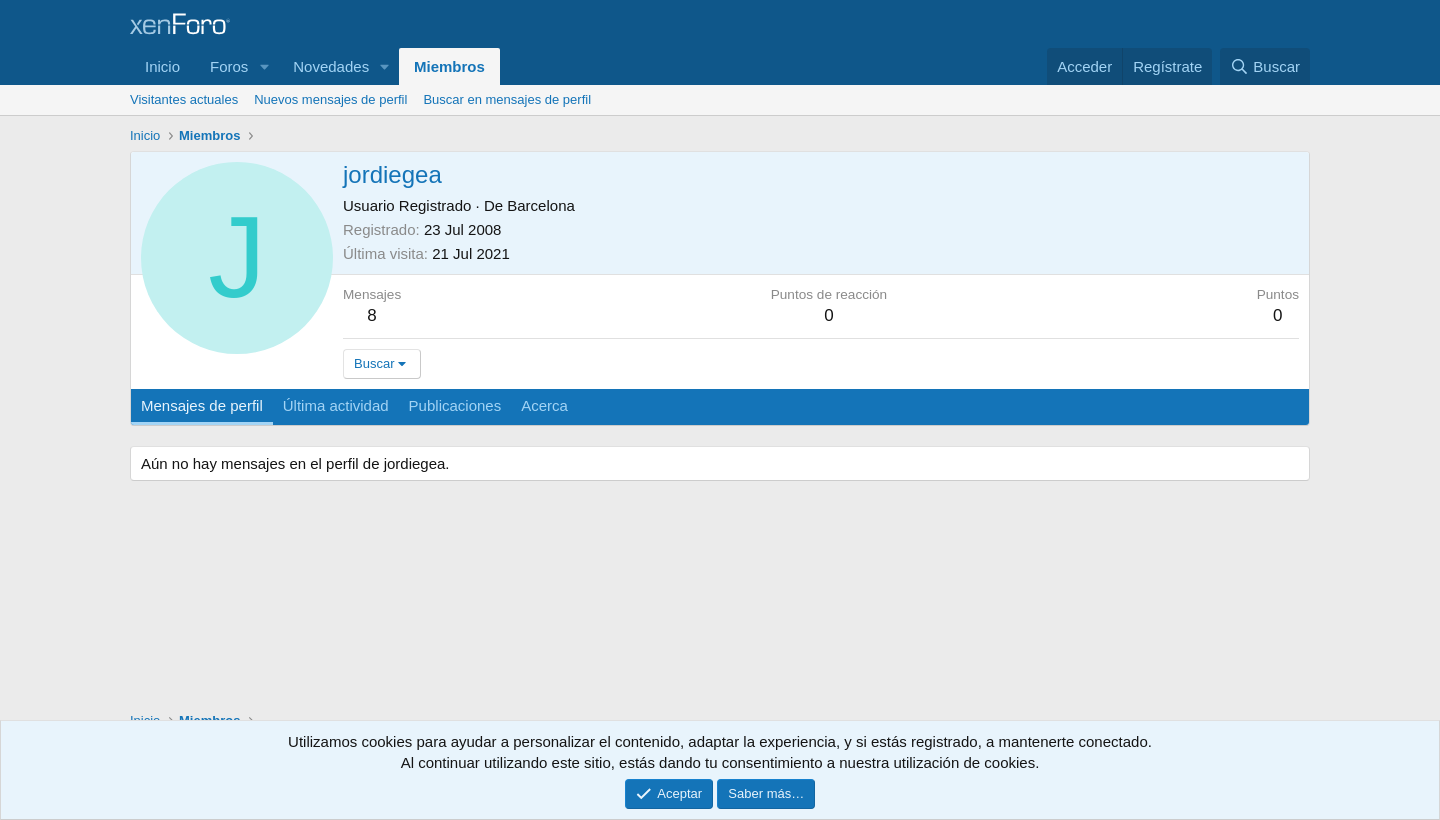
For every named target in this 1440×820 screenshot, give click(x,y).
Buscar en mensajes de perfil (507, 99)
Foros (229, 66)
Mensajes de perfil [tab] (202, 405)
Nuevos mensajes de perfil (330, 99)
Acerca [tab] (544, 405)
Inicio (162, 66)
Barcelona (541, 205)
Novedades (331, 66)
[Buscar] (1265, 66)
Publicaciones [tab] (455, 405)
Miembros (449, 66)
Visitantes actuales (184, 99)
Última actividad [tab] (336, 405)
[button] (264, 66)
